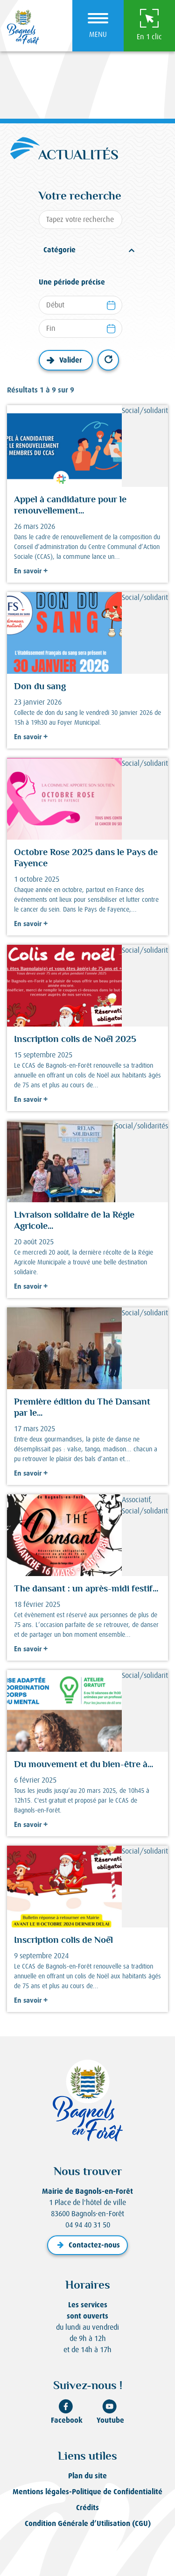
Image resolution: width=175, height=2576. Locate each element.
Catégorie (59, 249)
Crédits (87, 2507)
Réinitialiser (108, 360)
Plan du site (87, 2475)
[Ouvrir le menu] (98, 25)
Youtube (110, 2412)
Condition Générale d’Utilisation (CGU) (88, 2523)
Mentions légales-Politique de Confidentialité (87, 2491)
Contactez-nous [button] (87, 2245)
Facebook (67, 2412)
